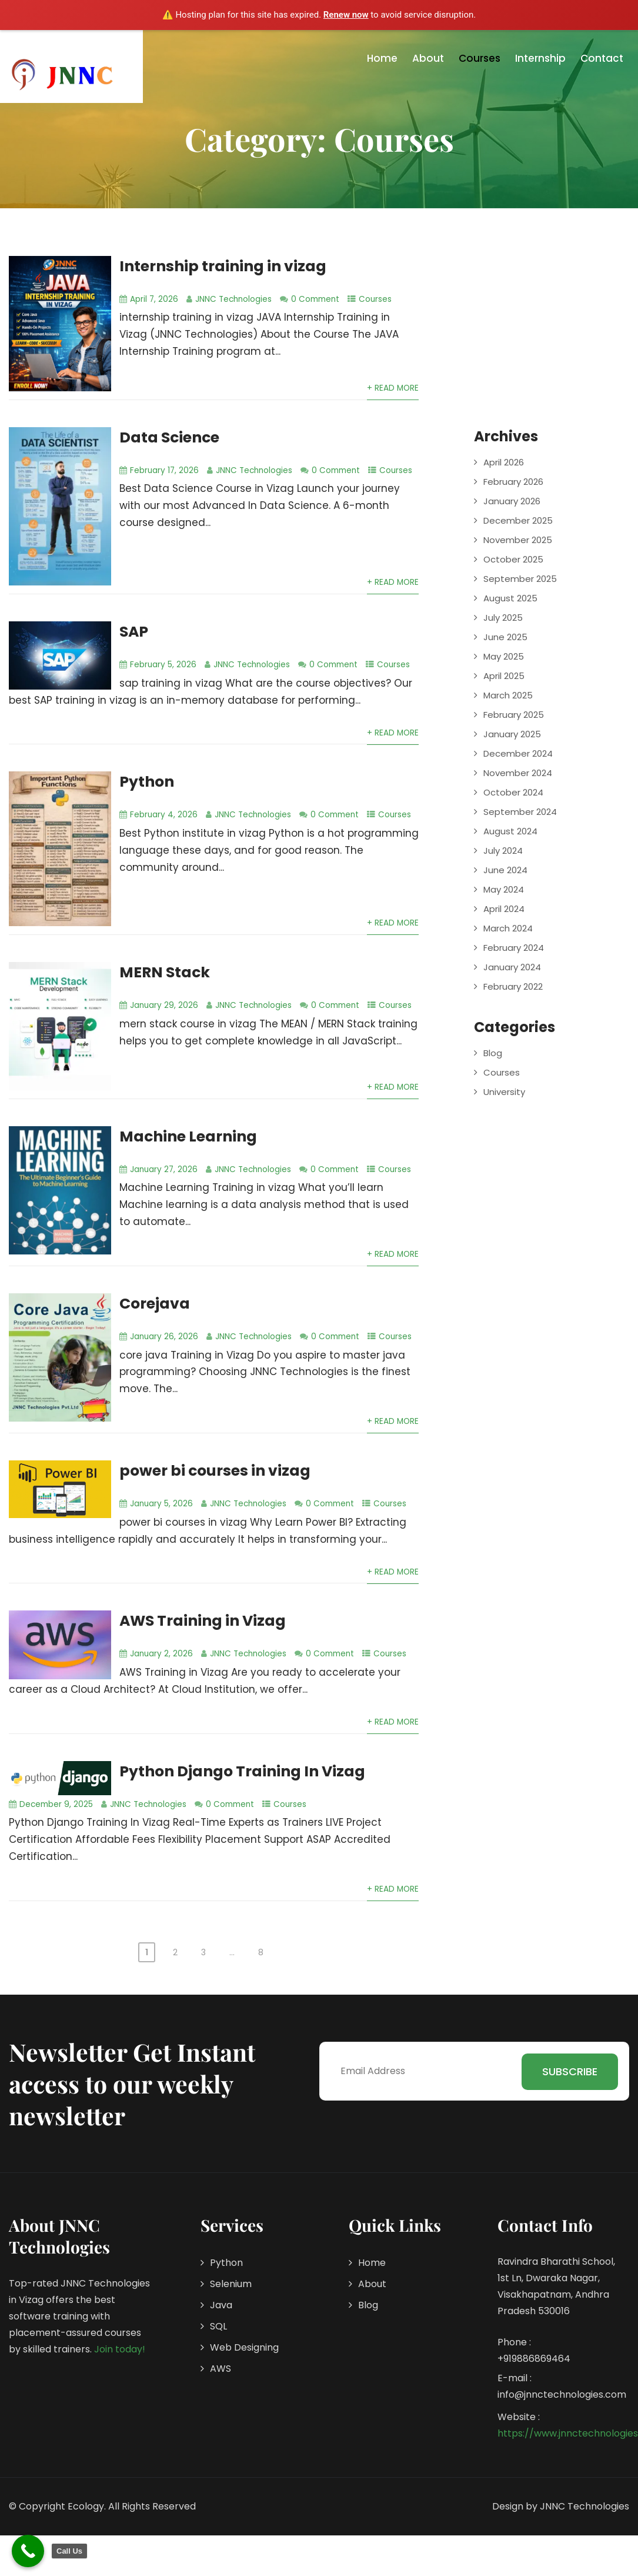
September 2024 (520, 812)
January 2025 (512, 734)
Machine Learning (184, 1134)
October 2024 (513, 792)
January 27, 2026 (164, 1165)
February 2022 (513, 986)
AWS (220, 2358)
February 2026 (513, 481)
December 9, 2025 (56, 1793)
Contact (601, 58)
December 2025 (518, 520)
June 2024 (505, 870)
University (504, 1092)
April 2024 (504, 909)
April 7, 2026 (154, 297)
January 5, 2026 (161, 1496)
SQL (218, 2315)
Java (221, 2294)
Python (145, 779)
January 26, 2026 (164, 1331)
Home (382, 58)
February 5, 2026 (163, 662)
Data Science (167, 437)
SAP (133, 631)
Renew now (346, 14)
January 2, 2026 (161, 1644)
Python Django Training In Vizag (236, 1762)
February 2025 (513, 714)
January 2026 (511, 501)
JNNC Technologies (233, 297)
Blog (492, 1053)
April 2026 (503, 462)
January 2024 (512, 967)
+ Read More (393, 388)
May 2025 (503, 656)
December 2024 (518, 753)
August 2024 (510, 831)
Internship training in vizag (217, 265)
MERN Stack (161, 970)
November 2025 (517, 540)
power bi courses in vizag (210, 1465)
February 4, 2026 (164, 811)
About (428, 58)
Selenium (231, 2273)
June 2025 (505, 637)
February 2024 (513, 947)
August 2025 (510, 598)
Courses (479, 58)
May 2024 (503, 889)
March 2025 (508, 695)
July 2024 (503, 850)
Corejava (153, 1299)
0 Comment (315, 297)
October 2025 (513, 559)
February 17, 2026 (164, 468)
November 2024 (517, 773)
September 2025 (520, 579)
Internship (540, 58)
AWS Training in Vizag (199, 1613)
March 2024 (508, 928)
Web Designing (244, 2337)
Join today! (119, 2338)
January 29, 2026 (164, 1001)
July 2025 (503, 617)
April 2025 (504, 676)
